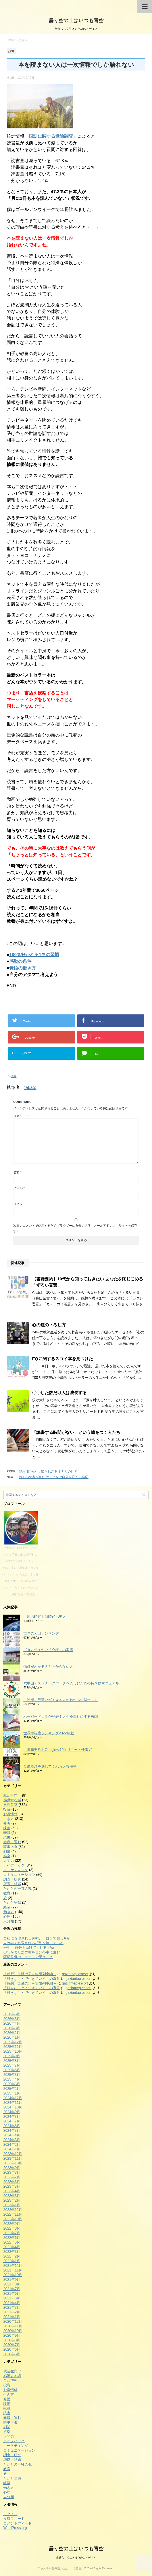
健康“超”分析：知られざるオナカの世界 (48, 1471)
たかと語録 (12, 1902)
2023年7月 (11, 2177)
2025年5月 (11, 2075)
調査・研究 (12, 1879)
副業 (6, 1851)
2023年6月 (11, 2182)
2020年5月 (11, 2354)
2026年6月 (11, 2014)
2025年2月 (11, 2089)
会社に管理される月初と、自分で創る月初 (37, 1938)
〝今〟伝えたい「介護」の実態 (48, 1650)
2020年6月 (11, 2349)
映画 (6, 1828)
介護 (6, 1823)
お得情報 (10, 1814)
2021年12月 (12, 2266)
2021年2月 (11, 2312)
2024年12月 (12, 2098)
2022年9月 (11, 2224)
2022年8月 (11, 2228)
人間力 (8, 1861)
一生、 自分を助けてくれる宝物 (28, 1947)
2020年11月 (12, 2326)
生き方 (8, 1819)
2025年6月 (11, 2070)
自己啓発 (10, 1805)
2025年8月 (11, 2061)
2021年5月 (11, 2298)
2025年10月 (12, 2051)
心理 (6, 1916)
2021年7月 (11, 2289)
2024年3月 (11, 2140)
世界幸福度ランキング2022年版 (48, 1733)
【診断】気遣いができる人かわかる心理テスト (60, 1700)
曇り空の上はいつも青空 (76, 20)
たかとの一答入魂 (17, 1888)
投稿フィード (14, 2519)
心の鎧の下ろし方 (49, 1324)
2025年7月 (11, 2065)
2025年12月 (12, 2042)
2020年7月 (11, 2345)
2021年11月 (12, 2270)
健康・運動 (12, 1842)
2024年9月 (11, 2112)
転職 (6, 1833)
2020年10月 (12, 2331)
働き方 (8, 1912)
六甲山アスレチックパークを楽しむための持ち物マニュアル (71, 1683)
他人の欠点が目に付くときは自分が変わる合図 (54, 1477)
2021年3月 (11, 2307)
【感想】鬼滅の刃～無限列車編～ (29, 1974)
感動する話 (12, 1800)
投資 (6, 1809)
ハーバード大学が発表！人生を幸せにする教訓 (60, 1716)
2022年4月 (11, 2247)
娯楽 (6, 1856)
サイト (18, 1204)
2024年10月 (12, 2107)
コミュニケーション (19, 1874)
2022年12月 (12, 2210)
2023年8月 (11, 2172)
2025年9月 (11, 2056)
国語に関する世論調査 (51, 136)
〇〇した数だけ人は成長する (59, 1392)
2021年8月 (11, 2284)
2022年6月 (11, 2238)
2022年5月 (11, 2242)
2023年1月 (11, 2205)
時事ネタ (10, 1847)
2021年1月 (11, 2317)
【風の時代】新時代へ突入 (44, 1617)
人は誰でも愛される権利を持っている (33, 1943)
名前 (17, 1172)
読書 (13, 1076)
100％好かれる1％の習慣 (34, 954)
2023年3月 (11, 2196)
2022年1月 (11, 2261)
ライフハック (14, 1865)
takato (30, 1087)
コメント (20, 1116)
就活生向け (12, 1795)
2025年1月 (11, 2093)
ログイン (10, 2514)
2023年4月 (11, 2191)
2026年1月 (11, 2037)
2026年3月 (11, 2028)
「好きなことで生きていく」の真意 (31, 1979)
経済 (6, 1907)
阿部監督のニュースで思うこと (28, 1957)
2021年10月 (12, 2275)
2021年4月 (11, 2303)
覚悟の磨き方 (22, 967)
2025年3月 (11, 2084)
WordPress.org (15, 2528)
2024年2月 (11, 2144)
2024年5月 (11, 2130)
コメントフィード (17, 2523)
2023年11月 (12, 2158)
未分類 (8, 1921)
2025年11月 (12, 2047)
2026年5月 (11, 2019)
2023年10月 (12, 2163)
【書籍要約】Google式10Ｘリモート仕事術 (57, 1750)
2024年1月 (11, 2149)
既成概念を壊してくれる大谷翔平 (50, 1766)
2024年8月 (11, 2116)
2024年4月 (11, 2135)
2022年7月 (11, 2233)
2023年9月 (11, 2168)
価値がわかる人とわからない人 (48, 1666)
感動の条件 (20, 961)
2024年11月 (12, 2102)
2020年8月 (11, 2340)
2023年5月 (11, 2186)
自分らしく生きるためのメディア (76, 2557)
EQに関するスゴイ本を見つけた (62, 1358)
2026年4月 (11, 2023)
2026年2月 (11, 2033)
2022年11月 (12, 2214)
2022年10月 (12, 2219)
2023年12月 (12, 2154)
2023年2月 (11, 2200)
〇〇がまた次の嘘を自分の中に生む (31, 1952)
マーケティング (15, 1870)
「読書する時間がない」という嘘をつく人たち (76, 1432)
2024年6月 (11, 2126)
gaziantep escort (75, 1974)
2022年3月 (11, 2252)
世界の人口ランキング (41, 1633)
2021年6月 (11, 2293)
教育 (6, 1893)
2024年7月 (11, 2121)
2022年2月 (11, 2256)
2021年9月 (11, 2279)
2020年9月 (11, 2335)
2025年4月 (11, 2079)
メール (19, 1188)
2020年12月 (12, 2321)
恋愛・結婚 (12, 1884)
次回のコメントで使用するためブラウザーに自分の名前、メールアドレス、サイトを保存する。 (75, 1228)
